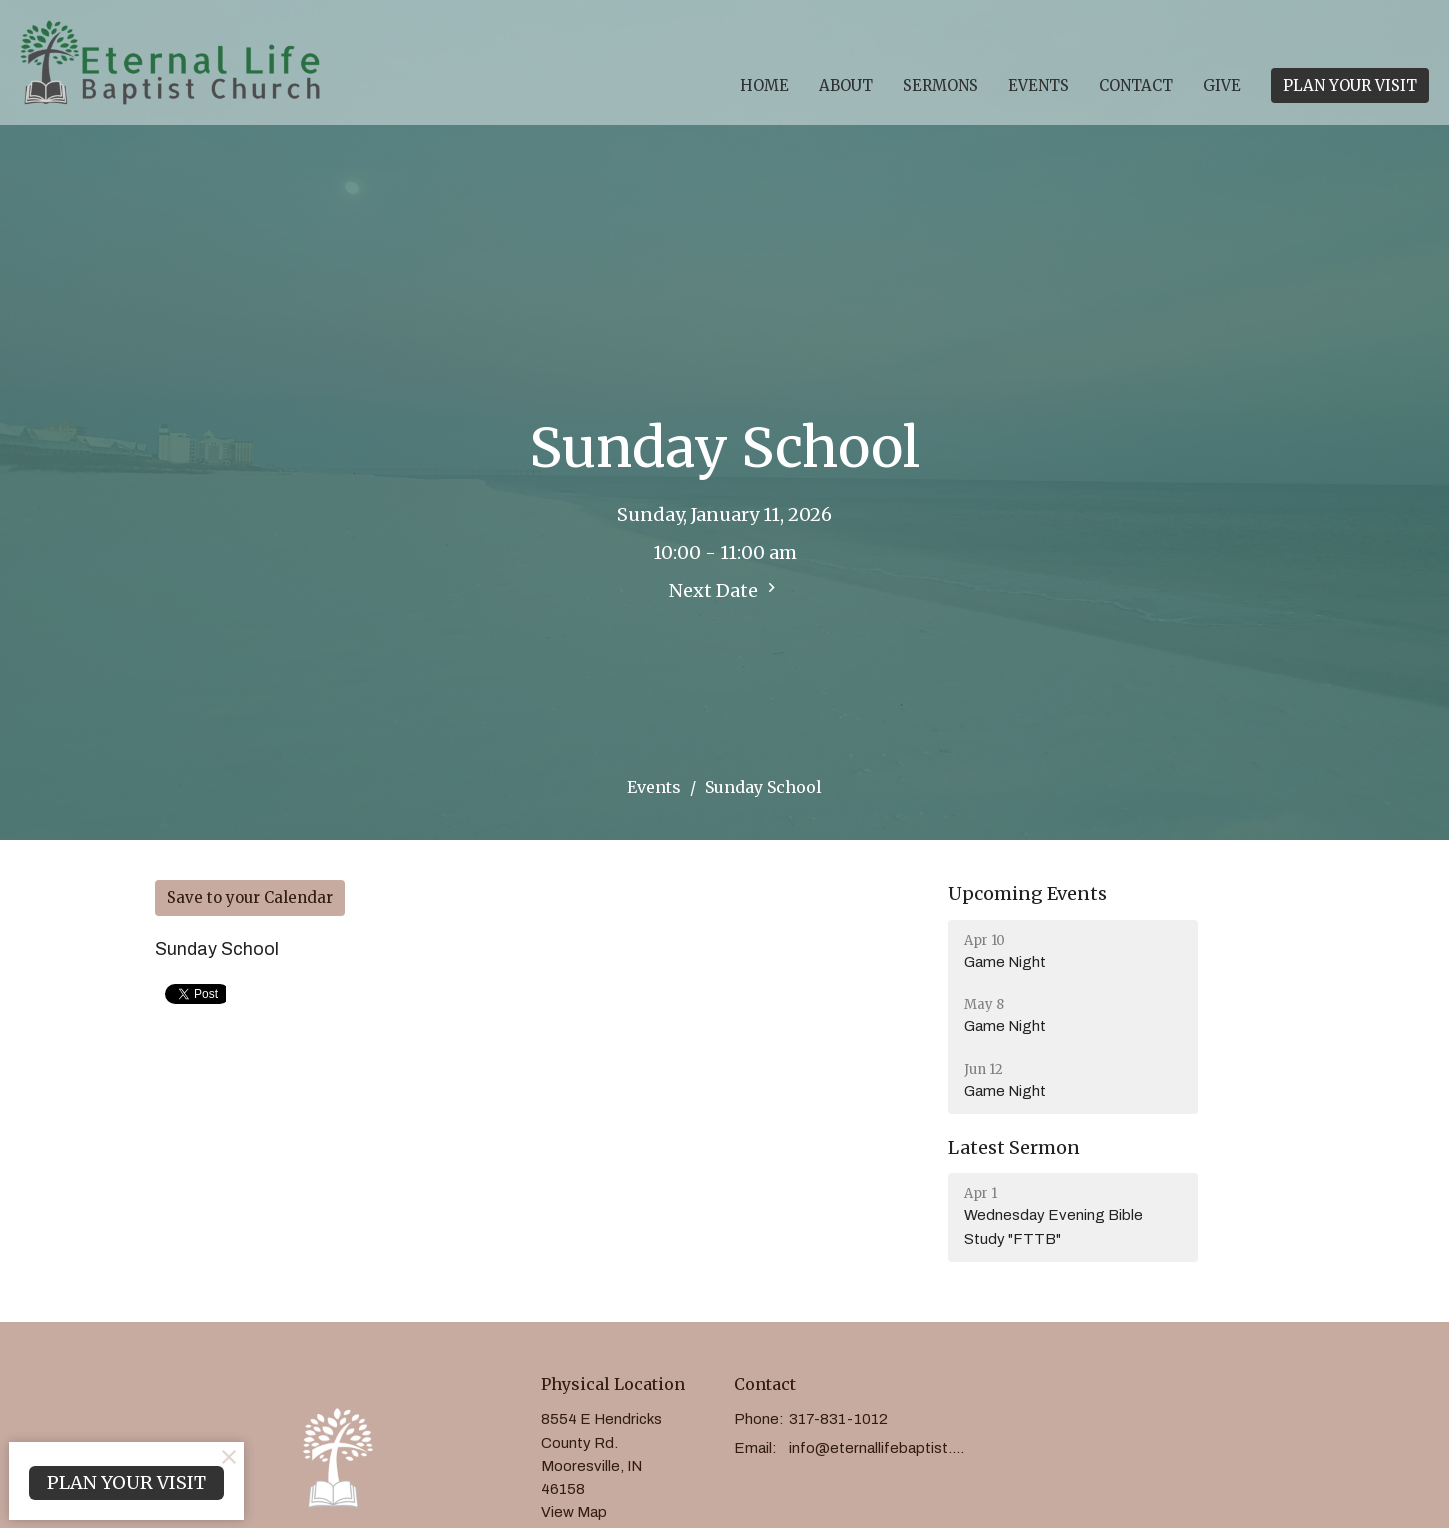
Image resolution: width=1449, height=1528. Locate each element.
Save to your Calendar (250, 897)
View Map (574, 1512)
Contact (1136, 85)
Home (764, 85)
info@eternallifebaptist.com (880, 1448)
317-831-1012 (838, 1419)
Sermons (940, 85)
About (846, 85)
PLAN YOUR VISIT (1350, 85)
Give (1222, 85)
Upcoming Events (1027, 893)
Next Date (725, 590)
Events (1038, 85)
